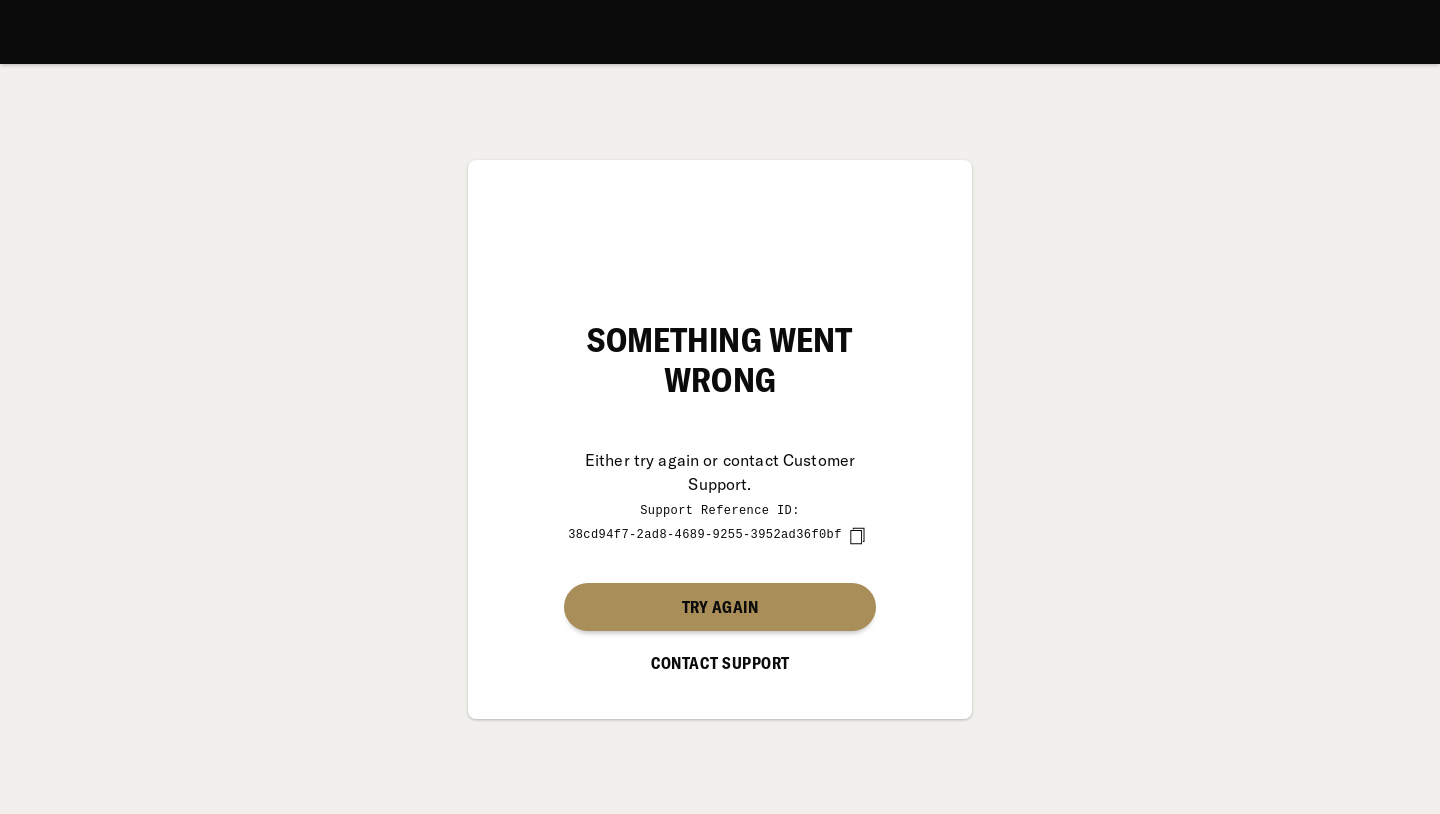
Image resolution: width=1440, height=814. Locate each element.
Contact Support (720, 662)
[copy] (857, 535)
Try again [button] (720, 606)
